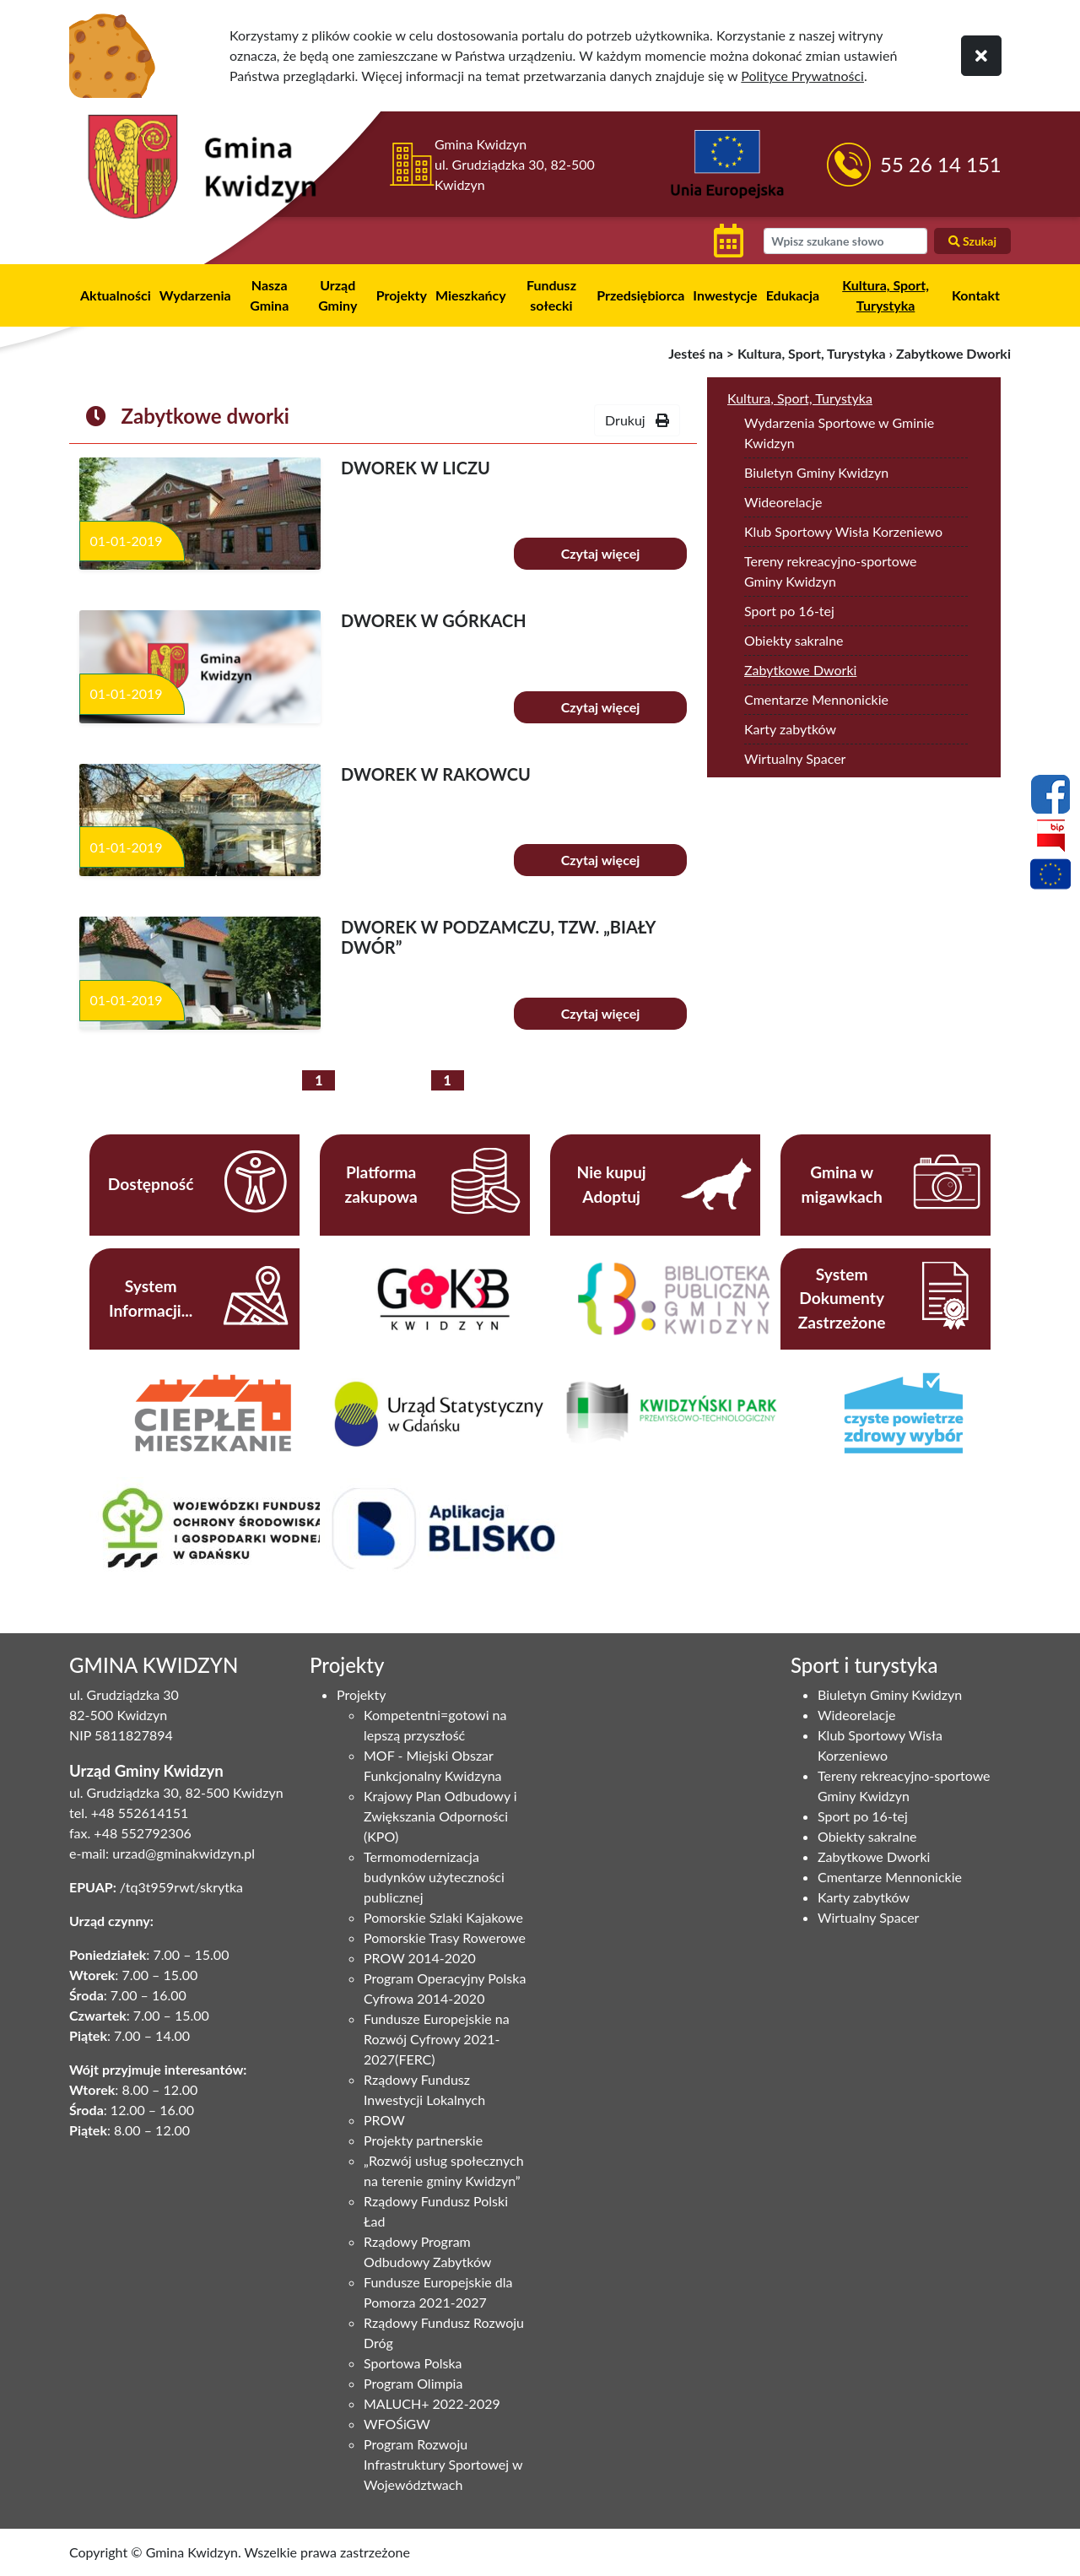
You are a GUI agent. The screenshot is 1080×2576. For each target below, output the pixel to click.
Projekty (401, 295)
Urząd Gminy (337, 295)
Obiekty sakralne (794, 640)
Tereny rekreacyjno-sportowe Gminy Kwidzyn (830, 571)
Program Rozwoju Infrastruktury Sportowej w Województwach (443, 2464)
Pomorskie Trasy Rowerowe (445, 1937)
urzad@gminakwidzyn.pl (183, 1853)
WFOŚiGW (397, 2424)
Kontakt (976, 295)
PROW (384, 2120)
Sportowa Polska (413, 2363)
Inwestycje (725, 295)
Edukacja (793, 295)
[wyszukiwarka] (845, 241)
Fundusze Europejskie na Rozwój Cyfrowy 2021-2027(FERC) (437, 2038)
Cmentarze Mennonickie (816, 699)
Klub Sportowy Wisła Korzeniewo (843, 531)
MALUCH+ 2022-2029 (432, 2403)
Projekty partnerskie (423, 2140)
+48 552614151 (139, 1813)
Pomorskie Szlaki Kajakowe (443, 1917)
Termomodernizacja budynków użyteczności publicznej (434, 1876)
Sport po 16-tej (789, 611)
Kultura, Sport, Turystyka (885, 295)
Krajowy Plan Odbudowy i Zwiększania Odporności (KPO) (440, 1816)
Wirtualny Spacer (794, 758)
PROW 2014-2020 (420, 1958)
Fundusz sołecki (551, 295)
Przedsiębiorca (640, 295)
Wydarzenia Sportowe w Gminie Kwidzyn (839, 432)
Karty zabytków (790, 729)
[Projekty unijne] (1050, 877)
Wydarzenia (195, 295)
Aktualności (115, 295)
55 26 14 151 (941, 164)
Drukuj (637, 420)
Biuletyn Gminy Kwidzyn (816, 472)
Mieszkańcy (470, 295)
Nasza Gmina (269, 295)
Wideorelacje (783, 502)
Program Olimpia (413, 2383)
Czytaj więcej (600, 553)
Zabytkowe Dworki (800, 670)
